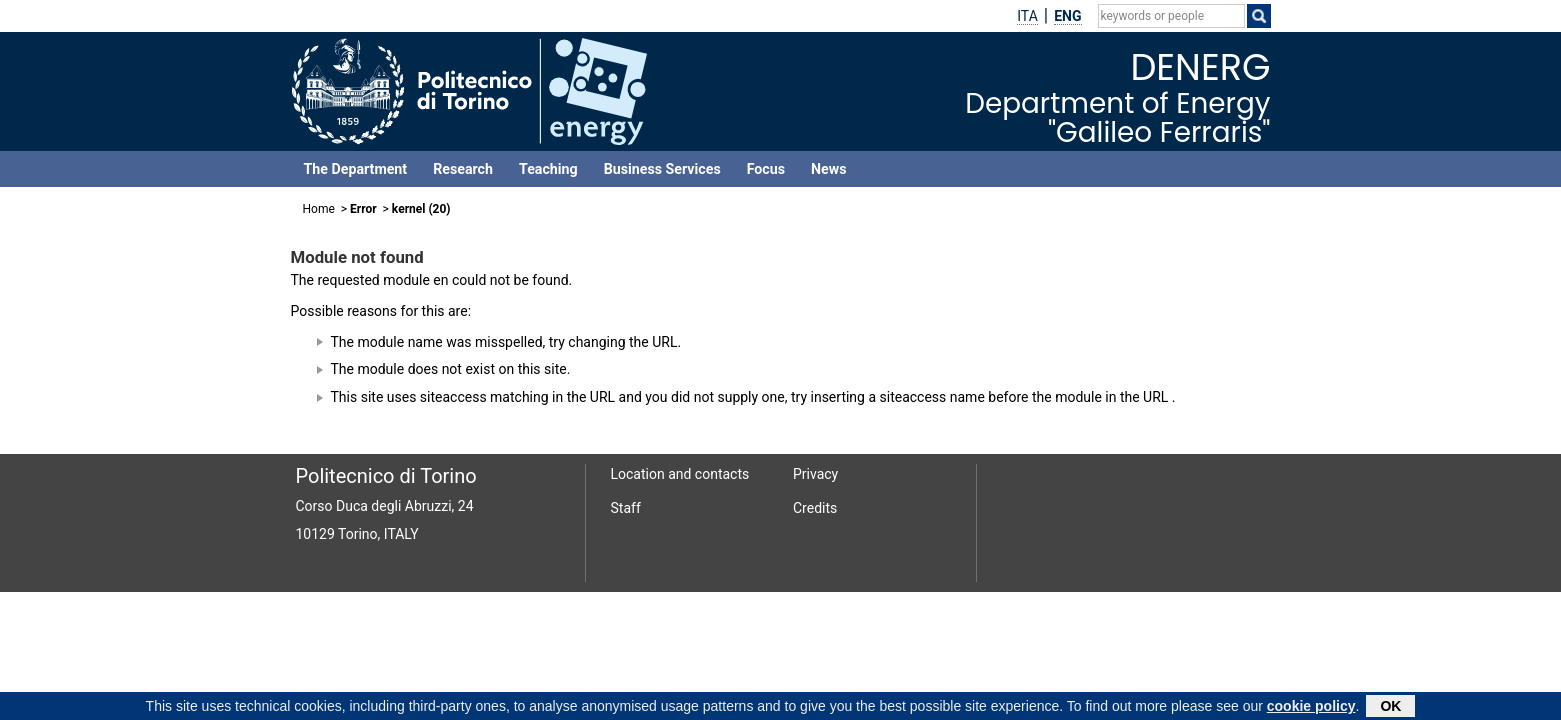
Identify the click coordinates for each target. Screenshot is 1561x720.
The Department (356, 169)
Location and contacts (680, 474)
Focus (766, 169)
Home (319, 209)
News (828, 169)
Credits (815, 508)
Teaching (548, 169)
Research (463, 169)
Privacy (815, 474)
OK (1390, 708)
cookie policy (1311, 708)
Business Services (662, 169)
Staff (626, 508)
